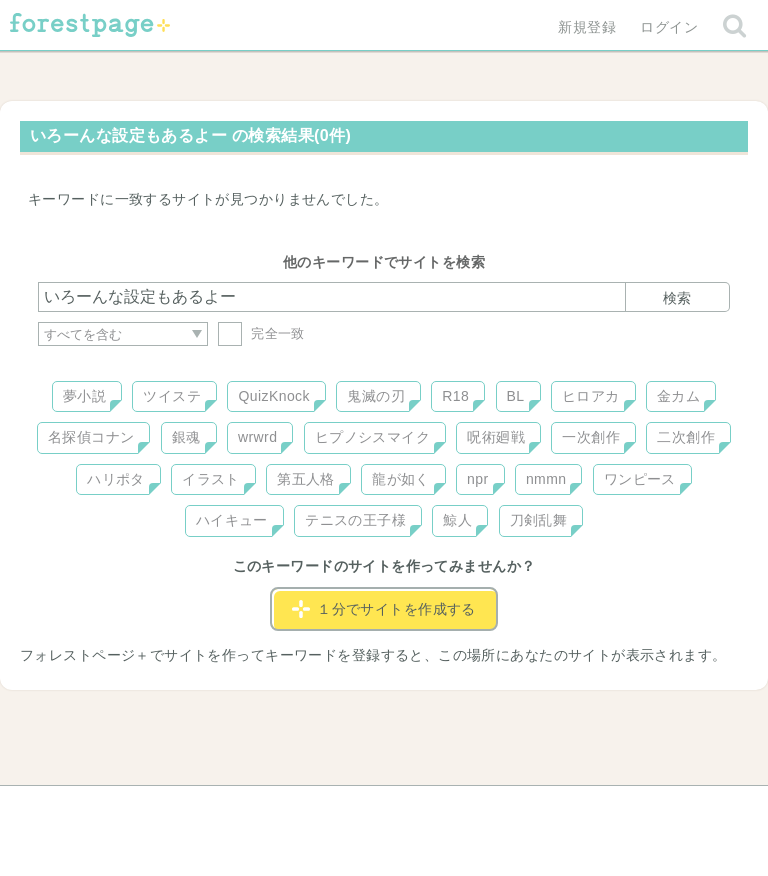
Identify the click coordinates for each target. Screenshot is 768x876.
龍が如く (401, 479)
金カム (678, 396)
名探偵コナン (91, 437)
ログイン (669, 27)
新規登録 (587, 27)
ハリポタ (116, 479)
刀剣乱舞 (539, 520)
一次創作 (591, 437)
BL (516, 396)
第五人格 (306, 479)
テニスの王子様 (355, 520)
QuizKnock (273, 396)
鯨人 (457, 520)
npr (478, 479)
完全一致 (261, 333)
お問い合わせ (239, 808)
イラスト (211, 479)
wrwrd (257, 437)
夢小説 (84, 396)
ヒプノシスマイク (372, 437)
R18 (455, 396)
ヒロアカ (591, 396)
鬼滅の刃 (376, 396)
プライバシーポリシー (600, 808)
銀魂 (186, 437)
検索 (677, 298)
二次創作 (686, 437)
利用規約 (356, 808)
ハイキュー (232, 520)
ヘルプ (128, 808)
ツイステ (172, 396)
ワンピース (640, 479)
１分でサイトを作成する (384, 609)
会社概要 (461, 808)
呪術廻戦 (496, 437)
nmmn (546, 479)
